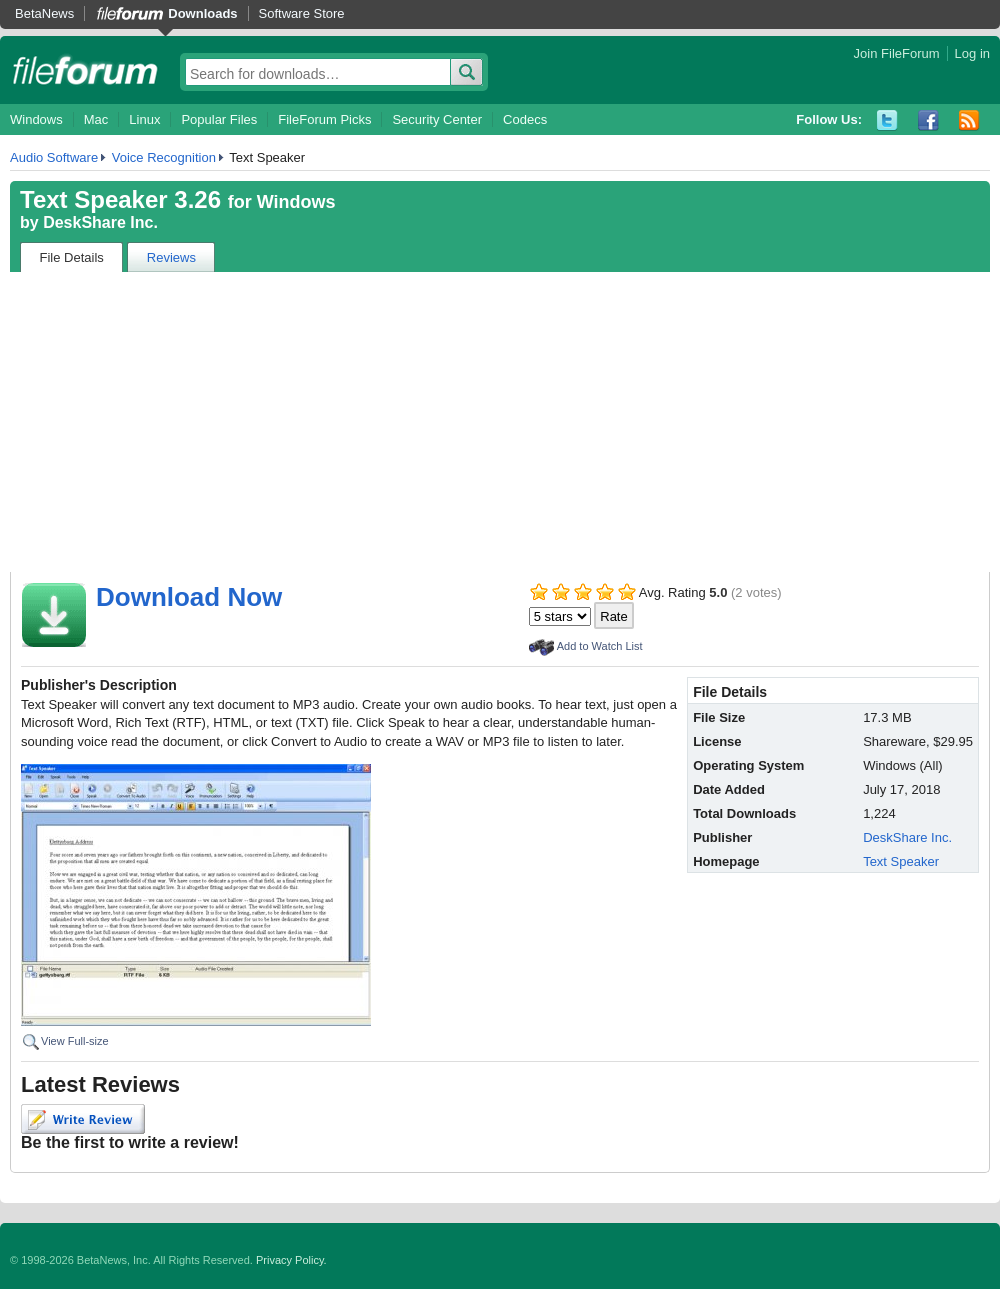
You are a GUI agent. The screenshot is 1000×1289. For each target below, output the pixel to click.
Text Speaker (901, 861)
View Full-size (75, 1041)
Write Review (83, 1119)
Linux (144, 119)
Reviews (171, 257)
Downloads (202, 13)
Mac (96, 119)
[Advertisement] (500, 422)
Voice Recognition (164, 157)
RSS (969, 120)
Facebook (928, 120)
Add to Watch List (600, 646)
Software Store (302, 13)
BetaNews (44, 13)
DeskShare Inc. (100, 222)
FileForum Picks (324, 119)
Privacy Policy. (291, 1260)
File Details (72, 257)
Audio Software (54, 157)
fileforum (85, 70)
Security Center (437, 119)
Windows (36, 119)
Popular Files (219, 119)
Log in (972, 53)
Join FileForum (897, 53)
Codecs (525, 119)
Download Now (189, 597)
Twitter (887, 120)
